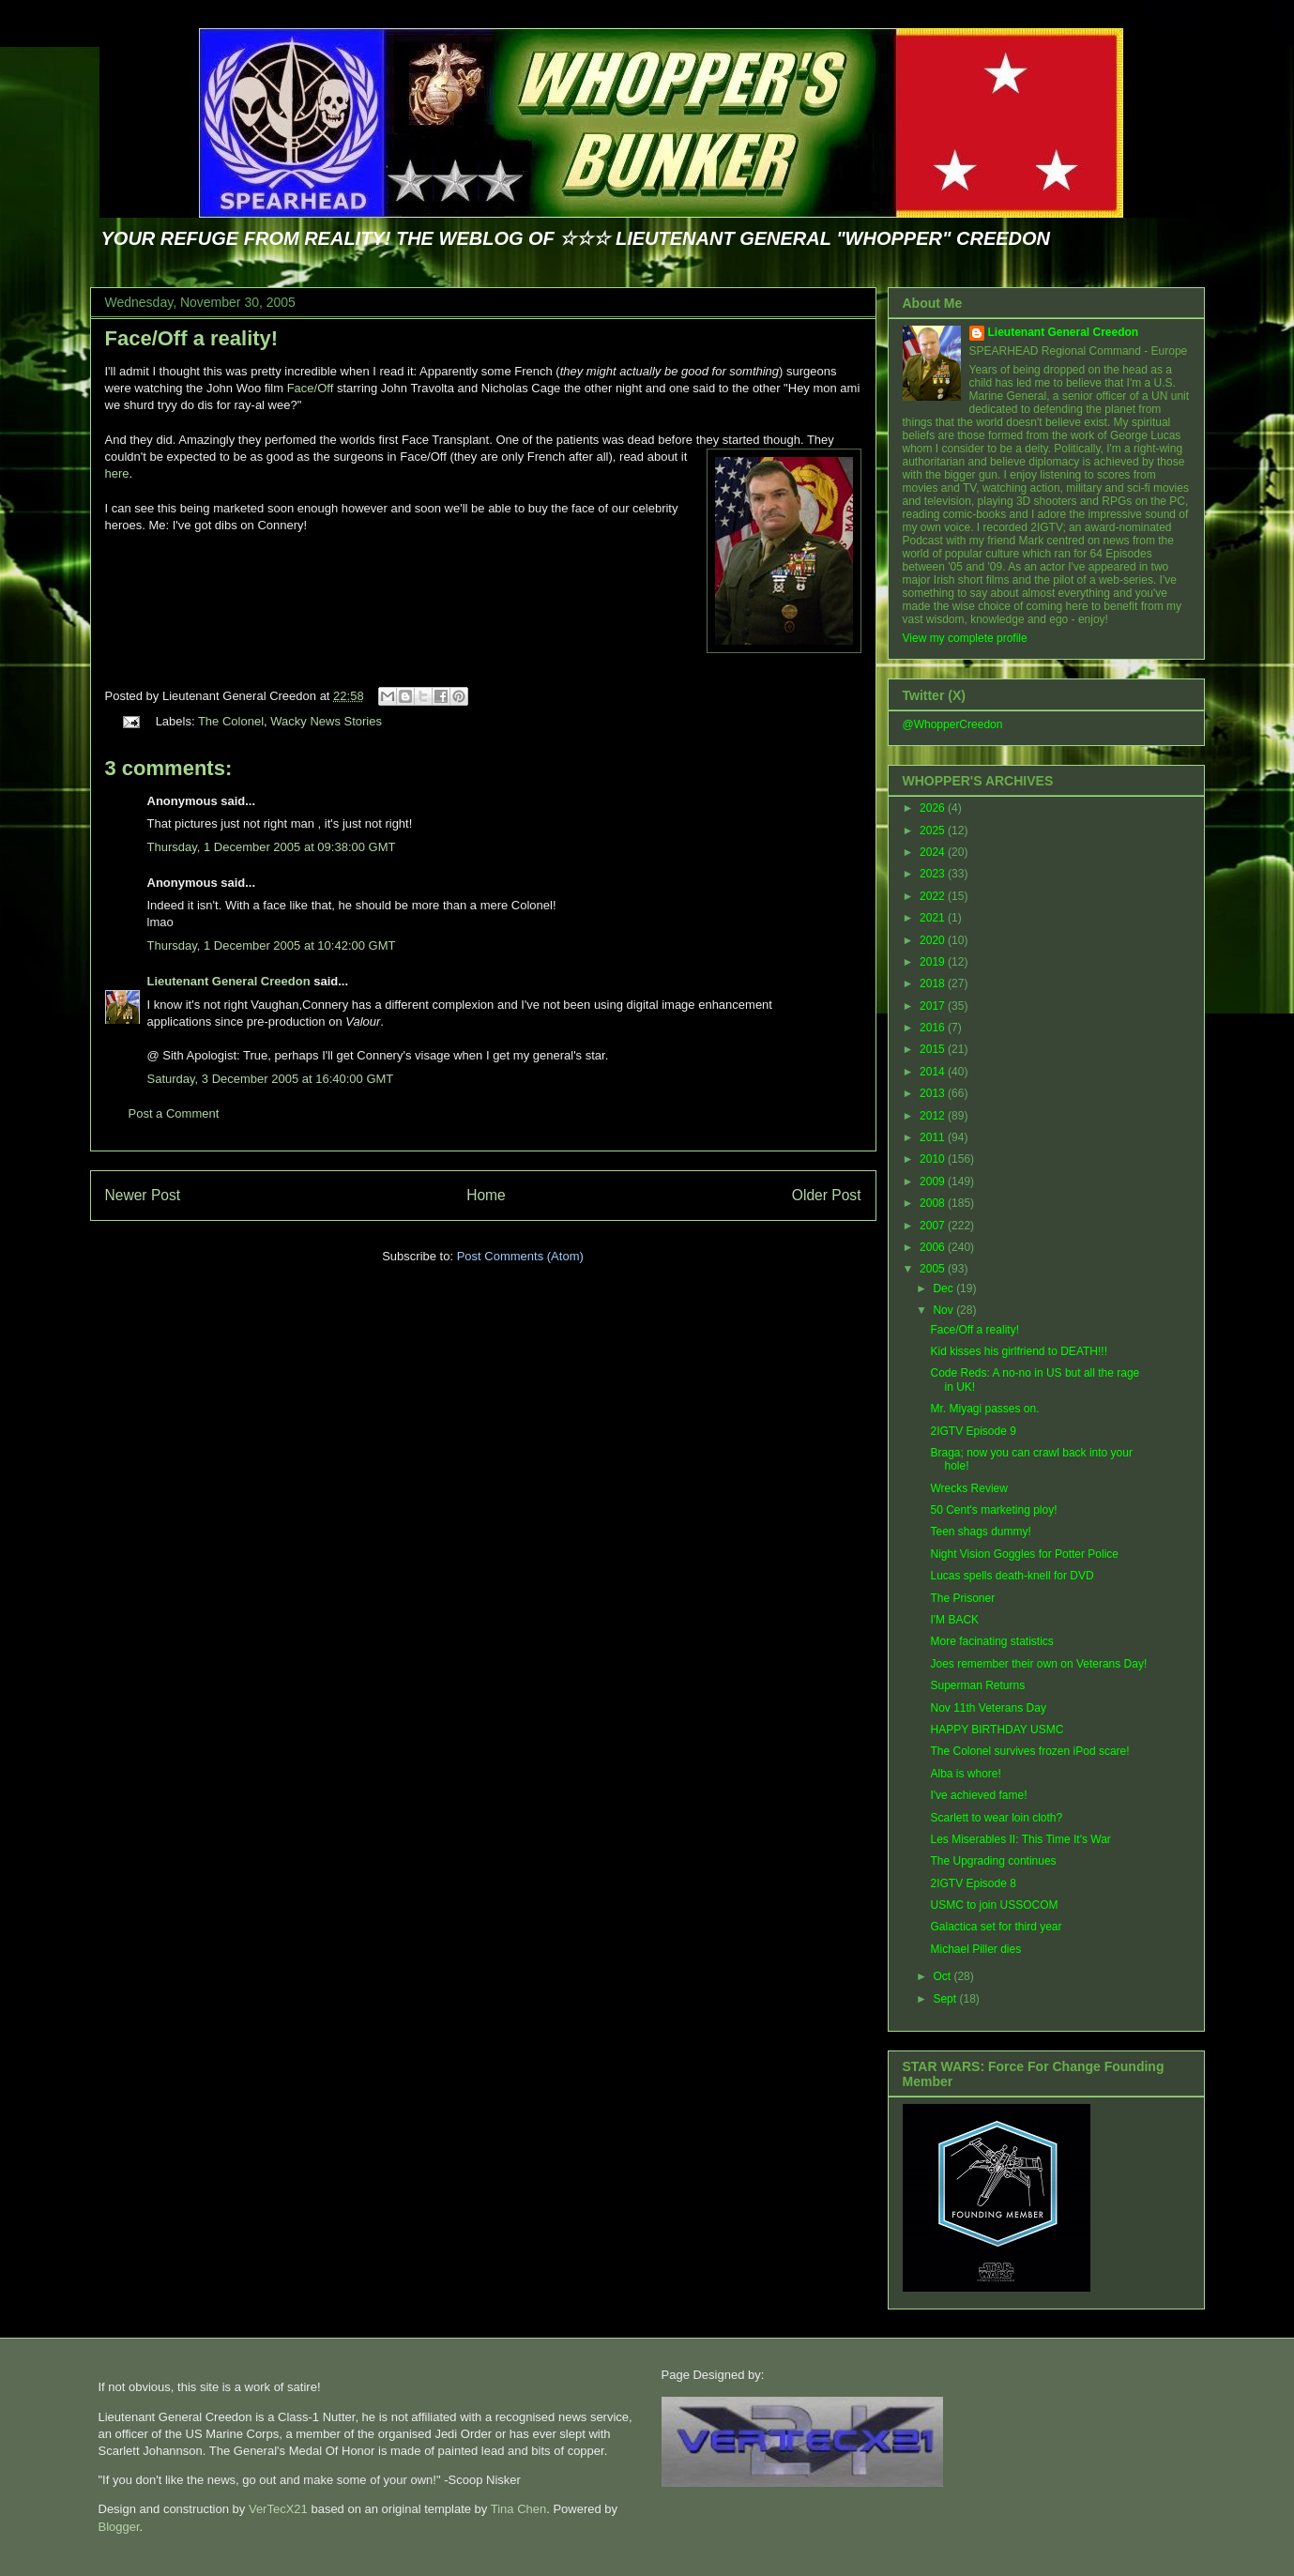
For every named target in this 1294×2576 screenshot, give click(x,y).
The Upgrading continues (993, 1860)
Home (486, 1195)
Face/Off (310, 388)
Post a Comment (174, 1113)
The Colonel (231, 721)
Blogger (119, 2527)
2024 (934, 852)
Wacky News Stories (326, 721)
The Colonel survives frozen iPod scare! (1029, 1751)
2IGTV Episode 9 (972, 1431)
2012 (934, 1115)
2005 (934, 1268)
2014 (934, 1071)
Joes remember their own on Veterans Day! (1038, 1663)
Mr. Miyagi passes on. (984, 1408)
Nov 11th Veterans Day (987, 1708)
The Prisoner (962, 1598)
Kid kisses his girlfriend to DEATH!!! (1018, 1351)
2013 (934, 1093)
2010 (934, 1159)
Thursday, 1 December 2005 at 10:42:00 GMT (271, 945)
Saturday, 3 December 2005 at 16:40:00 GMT (270, 1079)
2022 (934, 896)
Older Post (826, 1195)
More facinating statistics (991, 1641)
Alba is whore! (965, 1773)
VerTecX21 (278, 2509)
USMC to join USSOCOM (994, 1905)
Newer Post (143, 1195)
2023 (934, 873)
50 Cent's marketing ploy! (993, 1510)
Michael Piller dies (975, 1949)
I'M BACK (954, 1619)
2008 (934, 1203)
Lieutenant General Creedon (229, 981)
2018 (934, 983)
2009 (934, 1181)
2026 (934, 808)
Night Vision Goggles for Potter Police (1024, 1554)
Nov (944, 1310)
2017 (934, 1006)
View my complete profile (965, 638)
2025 (934, 830)
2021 (934, 917)
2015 (934, 1049)
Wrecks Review (968, 1488)
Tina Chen (519, 2509)
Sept (946, 1998)
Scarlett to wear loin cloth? (996, 1817)
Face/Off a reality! (192, 338)
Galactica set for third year (995, 1926)
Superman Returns (977, 1685)
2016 (934, 1027)
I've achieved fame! (978, 1795)
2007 (934, 1225)
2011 (934, 1137)
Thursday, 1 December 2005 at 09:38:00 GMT (271, 847)
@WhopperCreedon (953, 724)
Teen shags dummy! (980, 1531)
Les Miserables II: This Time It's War (1020, 1839)
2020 (934, 940)
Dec (944, 1288)
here (117, 473)
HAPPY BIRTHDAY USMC (996, 1729)
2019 (934, 961)
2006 (934, 1247)
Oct (943, 1976)
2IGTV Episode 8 (972, 1883)
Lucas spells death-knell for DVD (1011, 1575)
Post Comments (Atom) (520, 1256)
